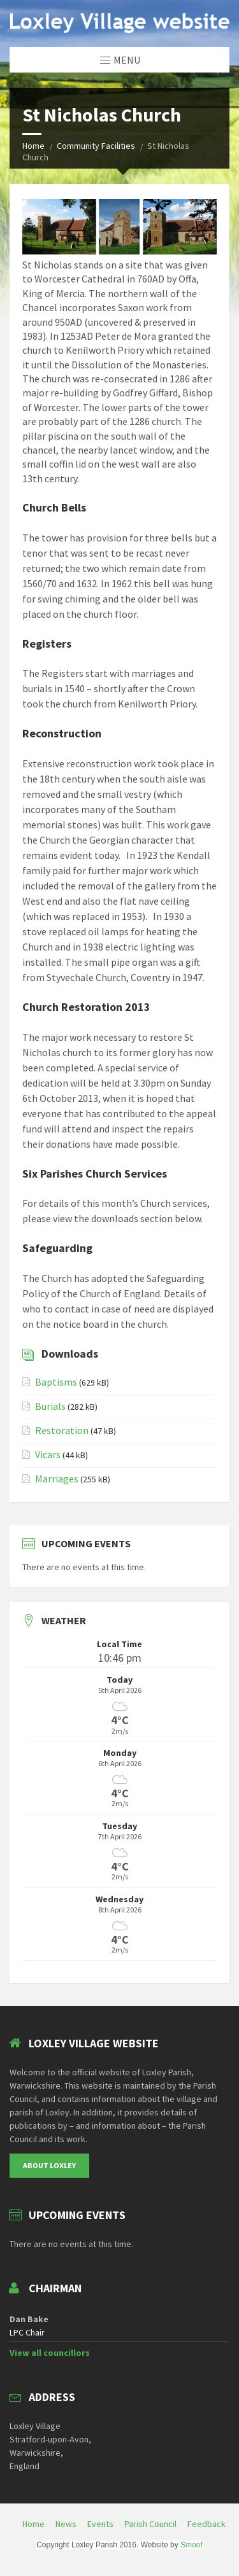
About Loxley (49, 2165)
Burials (50, 1406)
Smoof (191, 2544)
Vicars (48, 1454)
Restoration (62, 1430)
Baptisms (56, 1381)
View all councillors (50, 2352)
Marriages (56, 1478)
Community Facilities (96, 145)
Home (33, 145)
